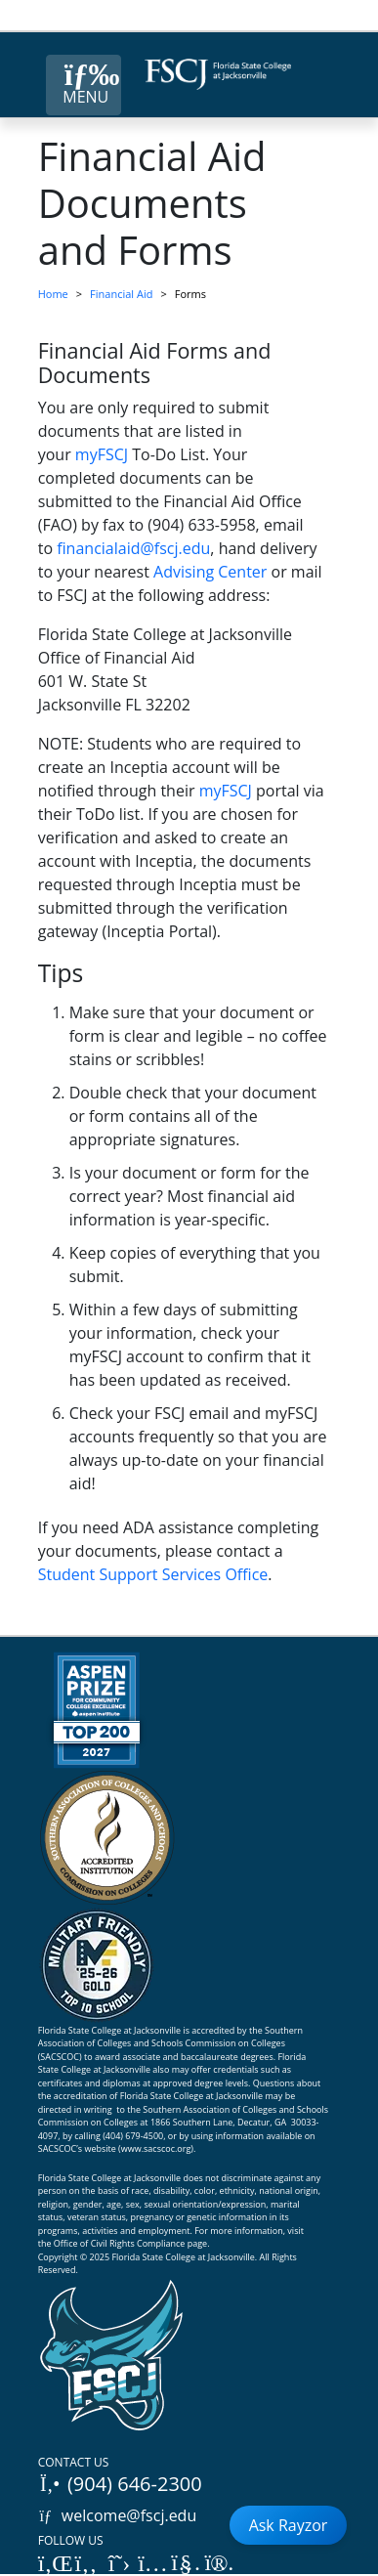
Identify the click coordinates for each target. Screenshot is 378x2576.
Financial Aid (121, 293)
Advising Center (210, 571)
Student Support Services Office (153, 1574)
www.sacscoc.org (156, 2148)
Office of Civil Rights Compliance (120, 2243)
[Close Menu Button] (83, 85)
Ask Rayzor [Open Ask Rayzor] (288, 2525)
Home (53, 293)
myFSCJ (101, 454)
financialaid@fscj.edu (133, 548)
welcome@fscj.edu (117, 2515)
